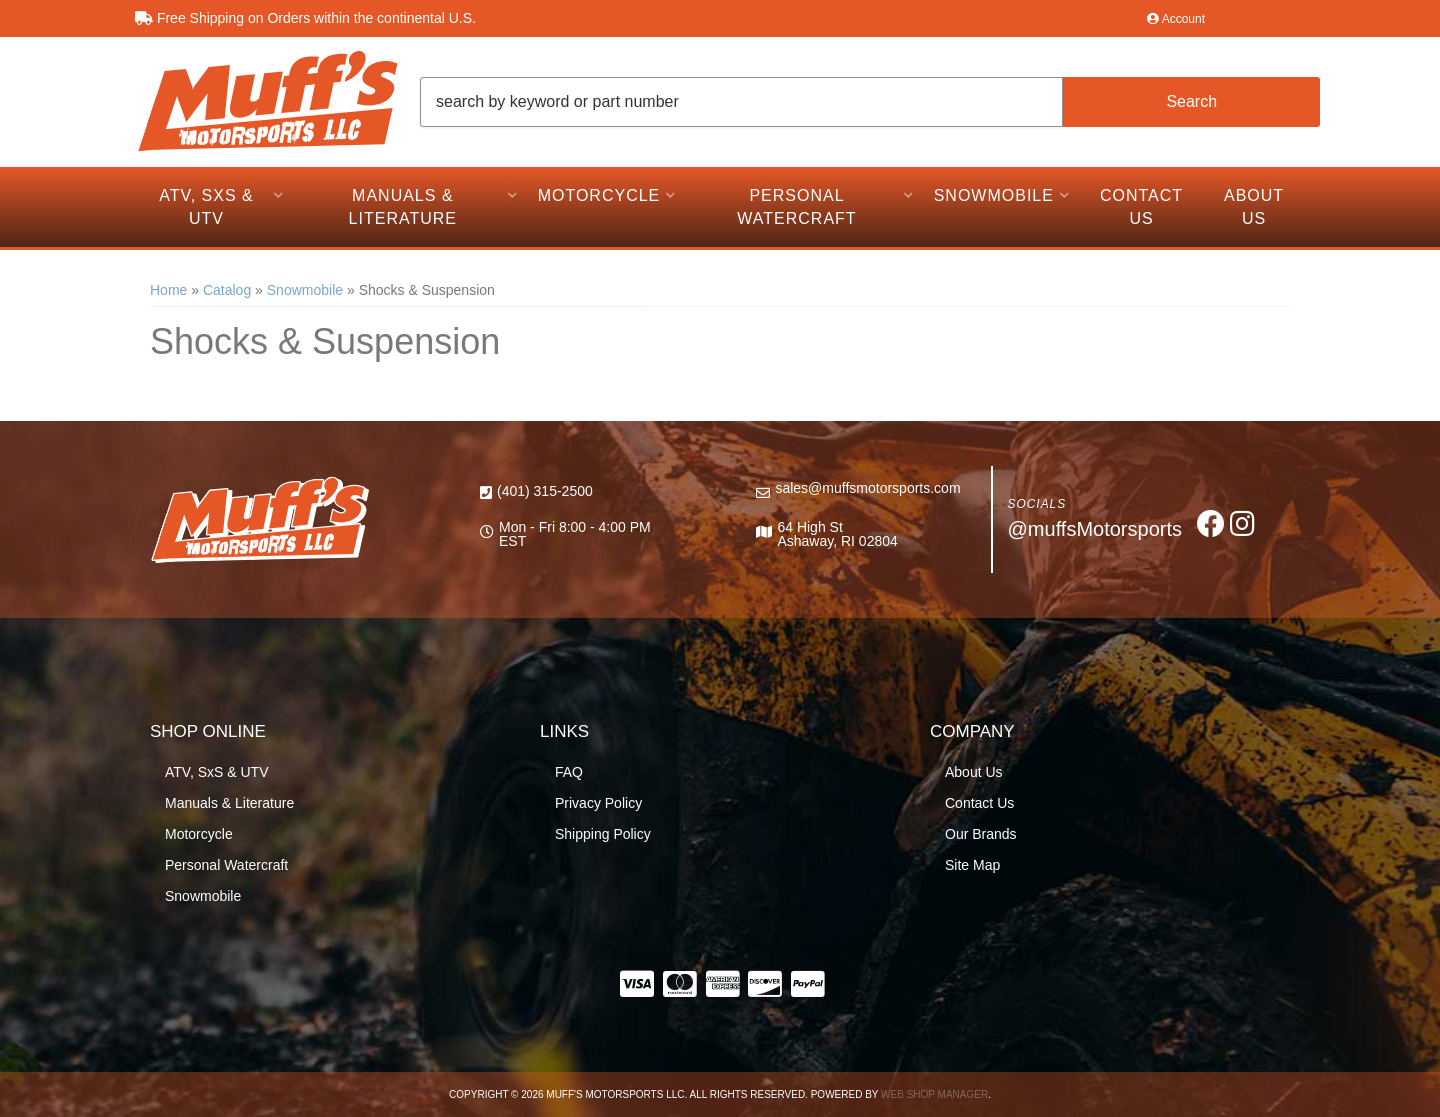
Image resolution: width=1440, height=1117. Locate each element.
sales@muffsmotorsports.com (867, 488)
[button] (870, 102)
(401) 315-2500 (545, 491)
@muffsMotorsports (1095, 529)
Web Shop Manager (934, 1094)
